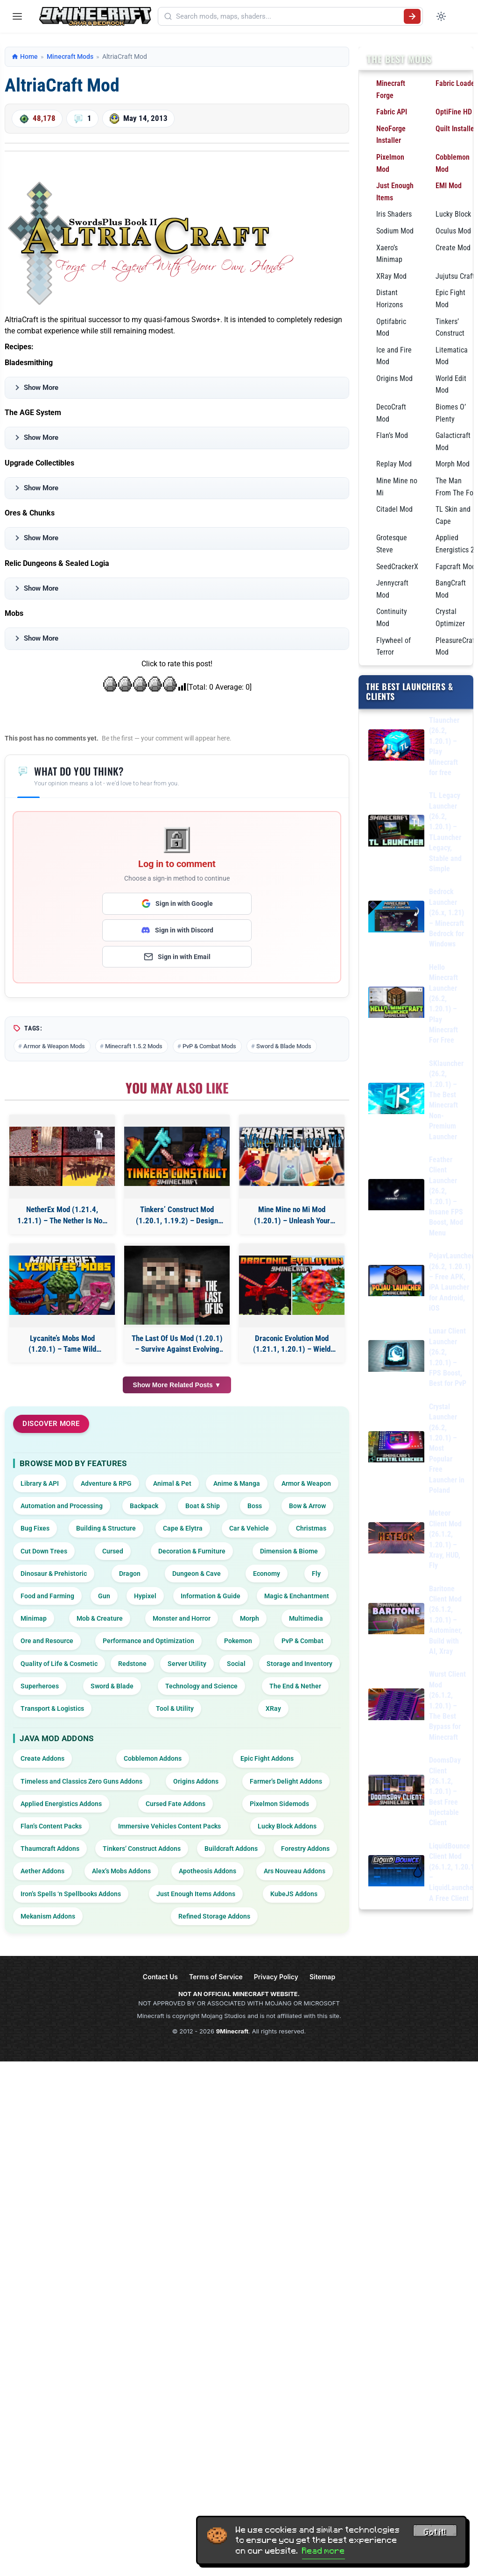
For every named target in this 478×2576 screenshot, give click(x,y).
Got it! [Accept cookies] (435, 2532)
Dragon (130, 1573)
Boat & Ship (202, 1506)
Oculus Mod (453, 230)
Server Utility (187, 1663)
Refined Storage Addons (214, 1916)
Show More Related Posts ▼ (177, 1385)
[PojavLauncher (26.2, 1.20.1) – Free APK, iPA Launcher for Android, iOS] (396, 1282)
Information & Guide (210, 1596)
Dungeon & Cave (196, 1573)
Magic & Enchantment (296, 1596)
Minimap (34, 1618)
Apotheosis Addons (207, 1871)
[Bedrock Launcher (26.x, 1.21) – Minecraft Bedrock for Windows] (396, 918)
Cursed (112, 1551)
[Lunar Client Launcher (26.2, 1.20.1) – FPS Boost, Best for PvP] (396, 1357)
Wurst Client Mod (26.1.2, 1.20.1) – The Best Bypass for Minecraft (447, 1705)
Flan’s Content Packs (51, 1826)
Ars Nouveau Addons (294, 1871)
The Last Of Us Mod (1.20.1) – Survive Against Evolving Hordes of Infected (177, 1344)
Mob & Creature (100, 1618)
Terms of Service (216, 1977)
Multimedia (306, 1618)
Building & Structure (106, 1528)
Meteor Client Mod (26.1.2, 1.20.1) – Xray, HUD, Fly (445, 1539)
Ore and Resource (47, 1640)
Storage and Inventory (299, 1663)
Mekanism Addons (48, 1916)
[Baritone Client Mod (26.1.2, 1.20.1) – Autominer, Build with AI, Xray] (396, 1620)
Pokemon (238, 1640)
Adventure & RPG (106, 1483)
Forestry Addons (305, 1848)
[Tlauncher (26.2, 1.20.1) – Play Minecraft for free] (396, 746)
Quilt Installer (456, 128)
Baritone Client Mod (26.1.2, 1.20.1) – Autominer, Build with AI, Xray (445, 1620)
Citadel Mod (394, 509)
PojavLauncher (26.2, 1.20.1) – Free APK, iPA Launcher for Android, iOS (451, 1282)
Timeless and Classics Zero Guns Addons (81, 1781)
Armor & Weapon (306, 1483)
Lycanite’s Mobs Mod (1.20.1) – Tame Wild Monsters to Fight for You (62, 1344)
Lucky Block (453, 214)
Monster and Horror (182, 1618)
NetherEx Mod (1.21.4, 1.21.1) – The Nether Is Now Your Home (62, 1216)
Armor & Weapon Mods (54, 1046)
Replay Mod (394, 463)
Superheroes (40, 1686)
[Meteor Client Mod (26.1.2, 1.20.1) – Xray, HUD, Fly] (396, 1539)
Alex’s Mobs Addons (121, 1871)
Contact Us (160, 1977)
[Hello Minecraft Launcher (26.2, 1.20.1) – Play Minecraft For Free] (396, 1004)
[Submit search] (412, 16)
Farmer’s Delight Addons (286, 1781)
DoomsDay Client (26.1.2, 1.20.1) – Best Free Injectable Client (445, 1791)
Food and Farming (47, 1596)
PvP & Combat (302, 1640)
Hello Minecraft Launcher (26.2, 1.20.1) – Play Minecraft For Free (443, 1004)
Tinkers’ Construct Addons (142, 1848)
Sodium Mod (395, 230)
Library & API (40, 1483)
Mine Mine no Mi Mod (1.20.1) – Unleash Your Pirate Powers (292, 1216)
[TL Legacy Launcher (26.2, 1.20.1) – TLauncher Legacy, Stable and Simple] (396, 832)
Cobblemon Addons (153, 1758)
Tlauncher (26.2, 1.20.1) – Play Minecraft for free (444, 746)
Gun (104, 1596)
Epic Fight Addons (267, 1758)
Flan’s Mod (392, 435)
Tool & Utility (175, 1708)
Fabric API (391, 111)
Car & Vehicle (249, 1528)
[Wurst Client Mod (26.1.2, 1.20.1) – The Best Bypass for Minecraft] (396, 1705)
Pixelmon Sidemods (279, 1803)
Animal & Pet (172, 1483)
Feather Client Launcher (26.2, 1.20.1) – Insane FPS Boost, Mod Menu (446, 1196)
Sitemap (322, 1977)
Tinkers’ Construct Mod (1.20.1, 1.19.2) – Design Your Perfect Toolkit (177, 1216)
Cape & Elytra (183, 1528)
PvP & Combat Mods (209, 1046)
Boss (254, 1506)
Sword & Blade (112, 1686)
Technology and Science (201, 1686)
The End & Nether (295, 1686)
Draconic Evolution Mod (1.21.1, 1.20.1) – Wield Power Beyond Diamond (291, 1344)
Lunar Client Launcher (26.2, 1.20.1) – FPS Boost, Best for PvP (447, 1357)
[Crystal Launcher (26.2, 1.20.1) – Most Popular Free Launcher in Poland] (396, 1448)
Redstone (132, 1663)
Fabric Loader (456, 83)
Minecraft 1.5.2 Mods (133, 1046)
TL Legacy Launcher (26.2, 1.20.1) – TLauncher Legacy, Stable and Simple (445, 832)
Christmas (311, 1528)
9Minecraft (232, 2031)
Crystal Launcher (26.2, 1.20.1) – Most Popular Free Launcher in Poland (446, 1448)
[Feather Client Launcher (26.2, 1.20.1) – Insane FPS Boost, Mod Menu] (396, 1196)
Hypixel (145, 1596)
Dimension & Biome (289, 1551)
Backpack (144, 1506)
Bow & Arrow (307, 1506)
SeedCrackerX (397, 566)
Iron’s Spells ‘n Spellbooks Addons (71, 1894)
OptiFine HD (454, 111)
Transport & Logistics (52, 1708)
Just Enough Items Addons (195, 1894)
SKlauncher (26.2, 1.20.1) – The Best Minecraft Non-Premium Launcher (446, 1100)
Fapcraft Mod (456, 566)
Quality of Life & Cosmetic (59, 1663)
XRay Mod (391, 276)
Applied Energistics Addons (61, 1803)
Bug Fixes (35, 1528)
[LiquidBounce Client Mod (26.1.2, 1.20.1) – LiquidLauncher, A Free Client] (396, 1872)
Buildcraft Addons (231, 1848)
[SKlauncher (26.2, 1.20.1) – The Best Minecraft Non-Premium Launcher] (396, 1100)
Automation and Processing (62, 1506)
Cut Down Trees (44, 1551)
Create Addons (42, 1758)
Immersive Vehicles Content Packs (169, 1826)
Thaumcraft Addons (50, 1848)
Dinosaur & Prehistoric (54, 1573)
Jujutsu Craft (455, 276)
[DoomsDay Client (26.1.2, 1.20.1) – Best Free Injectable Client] (396, 1792)
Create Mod (453, 247)
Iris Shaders (394, 214)
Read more (323, 2551)
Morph (249, 1618)
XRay (273, 1708)
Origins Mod (394, 378)
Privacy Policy (276, 1977)
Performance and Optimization (148, 1640)
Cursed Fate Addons (175, 1803)
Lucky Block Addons (287, 1826)
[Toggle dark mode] (441, 16)
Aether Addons (42, 1871)
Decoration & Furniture (191, 1551)
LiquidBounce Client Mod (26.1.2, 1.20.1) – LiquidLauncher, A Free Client (453, 1872)
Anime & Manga (236, 1483)
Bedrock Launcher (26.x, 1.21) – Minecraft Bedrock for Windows (446, 917)
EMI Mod (449, 185)
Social (236, 1663)
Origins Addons (195, 1781)
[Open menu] (17, 16)
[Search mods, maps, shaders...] (288, 16)
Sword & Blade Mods (283, 1046)
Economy (266, 1573)
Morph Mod (453, 463)
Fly (316, 1573)
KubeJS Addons (293, 1894)
